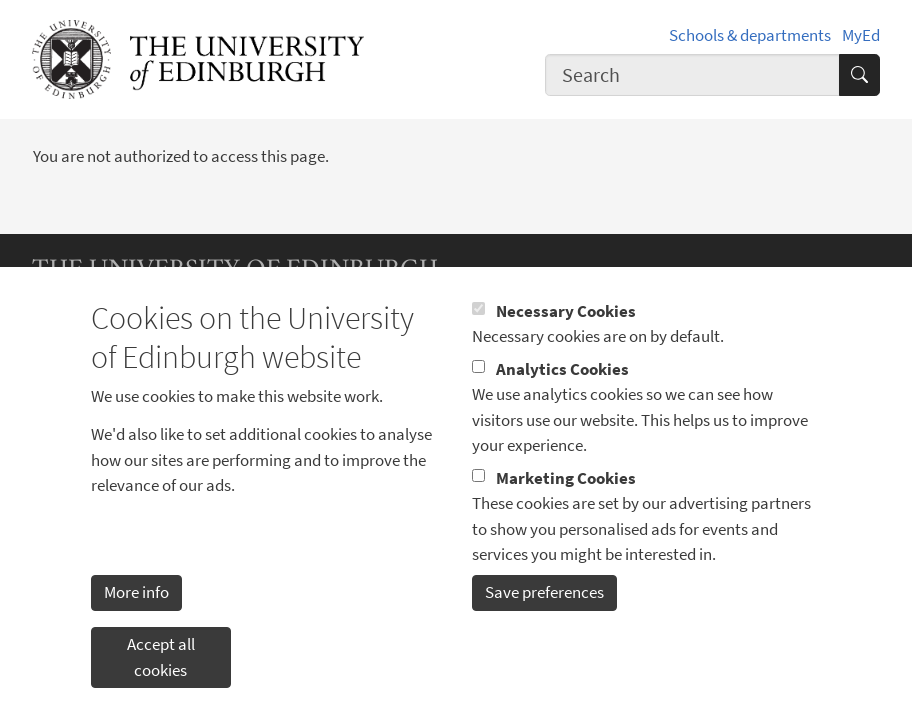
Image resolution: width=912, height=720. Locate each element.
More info (136, 627)
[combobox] (692, 75)
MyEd (861, 35)
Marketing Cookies (566, 513)
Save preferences (544, 627)
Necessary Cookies (566, 346)
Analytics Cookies (562, 404)
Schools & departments (750, 35)
